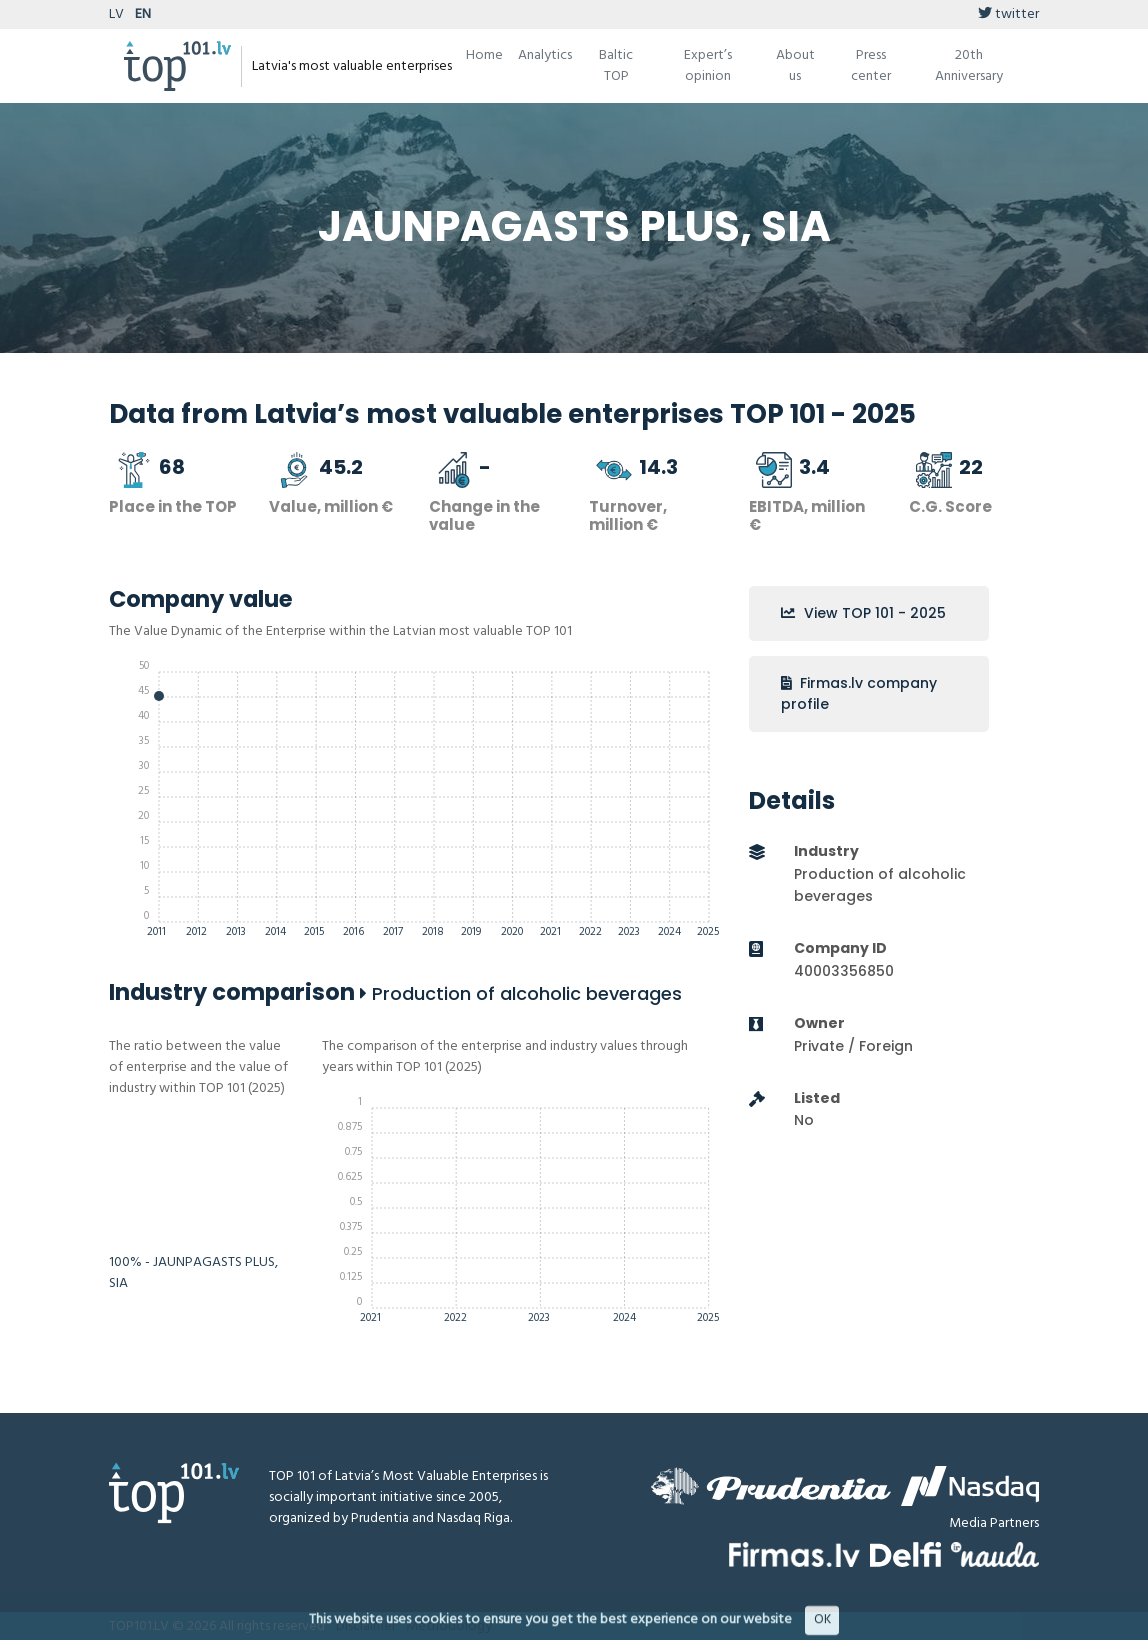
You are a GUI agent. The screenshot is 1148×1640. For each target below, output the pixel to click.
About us (795, 66)
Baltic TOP (616, 66)
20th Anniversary (969, 66)
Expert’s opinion (708, 66)
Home (484, 55)
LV (116, 14)
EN (143, 14)
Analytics (545, 55)
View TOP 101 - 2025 (863, 613)
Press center (871, 66)
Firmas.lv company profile (859, 693)
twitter (1008, 14)
